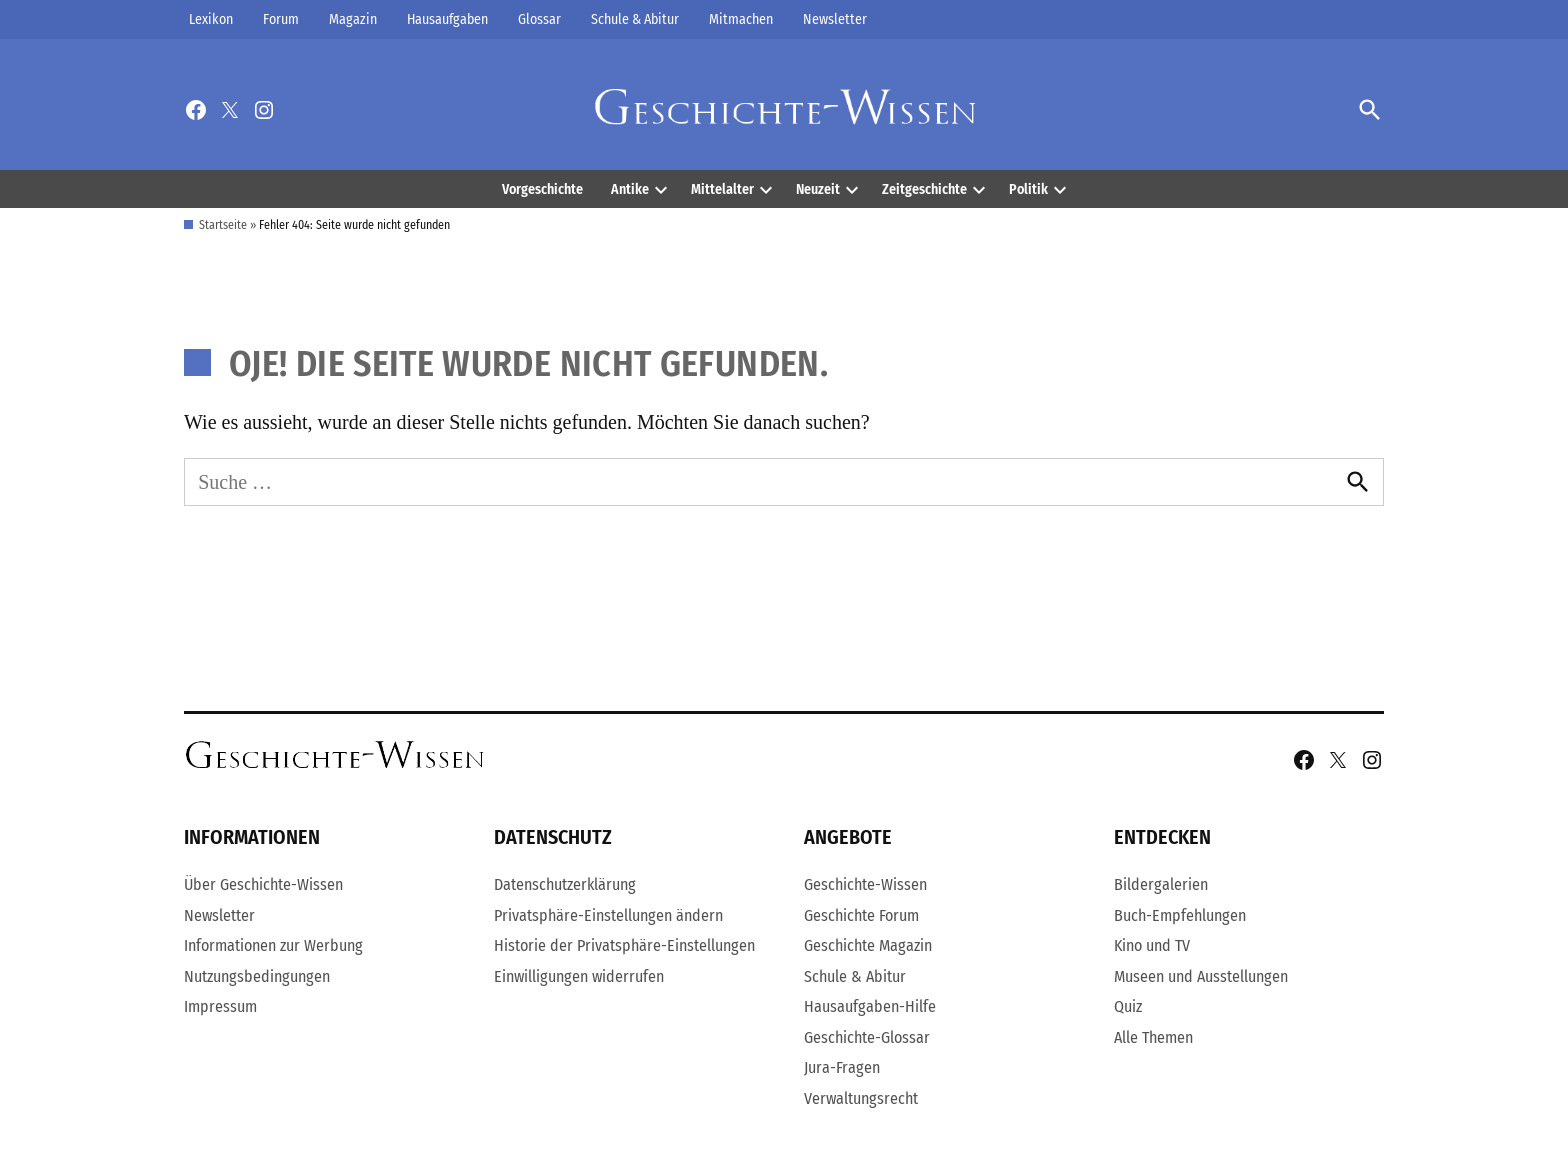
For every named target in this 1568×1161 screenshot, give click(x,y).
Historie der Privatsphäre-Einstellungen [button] (624, 945)
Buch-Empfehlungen (1180, 915)
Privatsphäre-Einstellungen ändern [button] (608, 915)
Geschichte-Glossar (867, 1037)
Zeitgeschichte (924, 189)
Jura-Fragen (842, 1067)
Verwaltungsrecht (861, 1098)
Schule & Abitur (635, 19)
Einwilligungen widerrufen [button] (579, 976)
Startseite (223, 225)
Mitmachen (741, 19)
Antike (630, 189)
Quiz (1128, 1006)
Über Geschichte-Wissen (263, 884)
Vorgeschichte (542, 189)
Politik (1028, 189)
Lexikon (211, 19)
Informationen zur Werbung (273, 945)
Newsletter (835, 19)
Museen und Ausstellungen (1201, 976)
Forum (281, 19)
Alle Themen (1153, 1037)
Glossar (539, 19)
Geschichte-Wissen (865, 884)
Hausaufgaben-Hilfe (870, 1006)
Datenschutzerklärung (565, 884)
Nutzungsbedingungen (257, 976)
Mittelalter (722, 189)
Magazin (353, 19)
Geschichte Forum (861, 915)
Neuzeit (818, 189)
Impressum (220, 1006)
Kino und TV (1152, 945)
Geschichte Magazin (868, 945)
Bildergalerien (1161, 884)
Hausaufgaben (447, 19)
